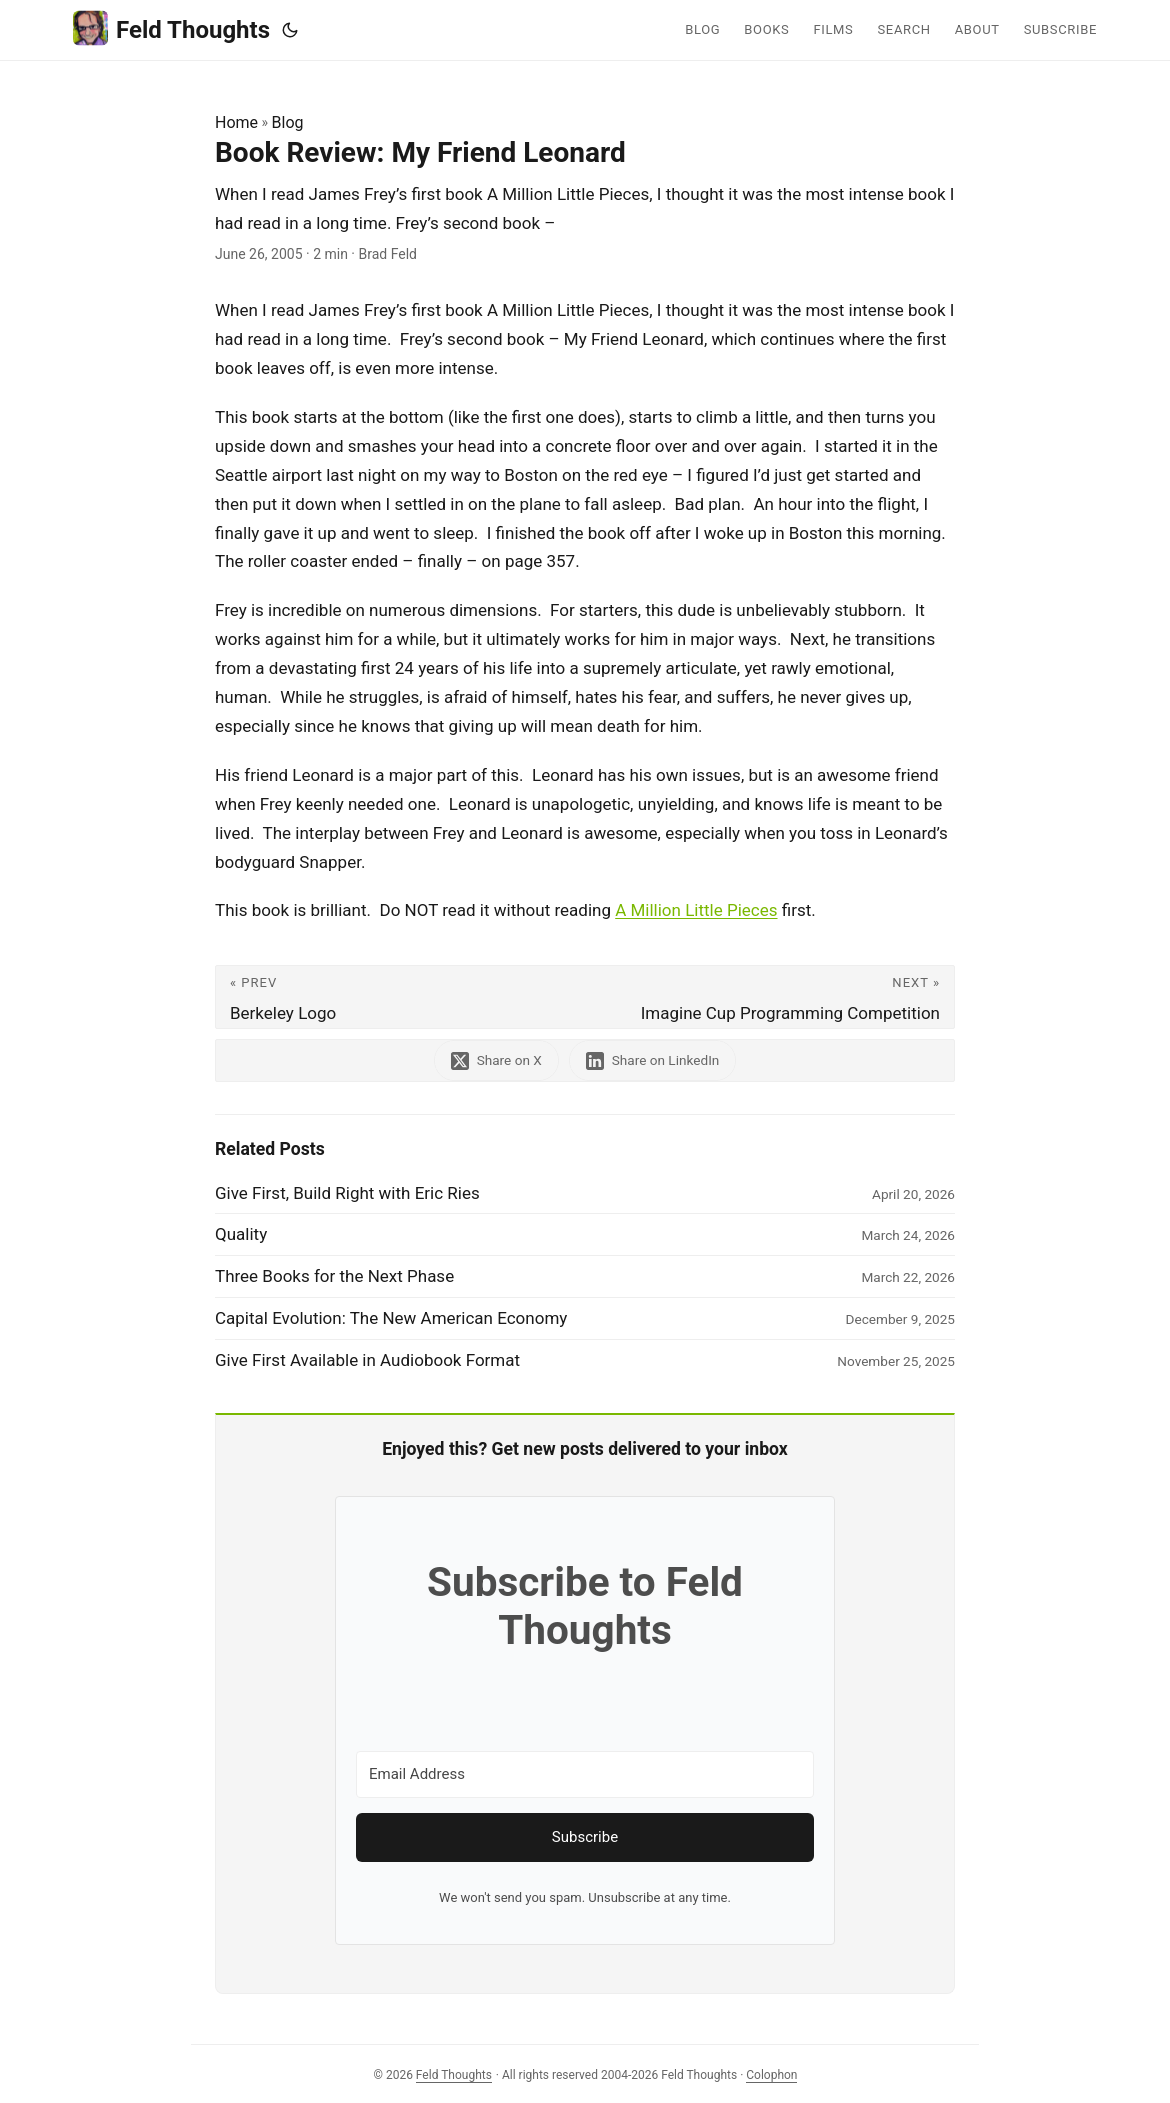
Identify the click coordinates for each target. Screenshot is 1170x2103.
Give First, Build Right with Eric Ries (347, 1193)
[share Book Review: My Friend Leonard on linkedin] (653, 1060)
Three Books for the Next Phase (334, 1276)
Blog (288, 122)
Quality (241, 1234)
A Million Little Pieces (696, 910)
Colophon (771, 2075)
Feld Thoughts (171, 28)
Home (236, 122)
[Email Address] (585, 1774)
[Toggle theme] (290, 30)
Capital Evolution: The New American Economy (391, 1318)
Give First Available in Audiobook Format (367, 1360)
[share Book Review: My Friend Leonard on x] (496, 1060)
